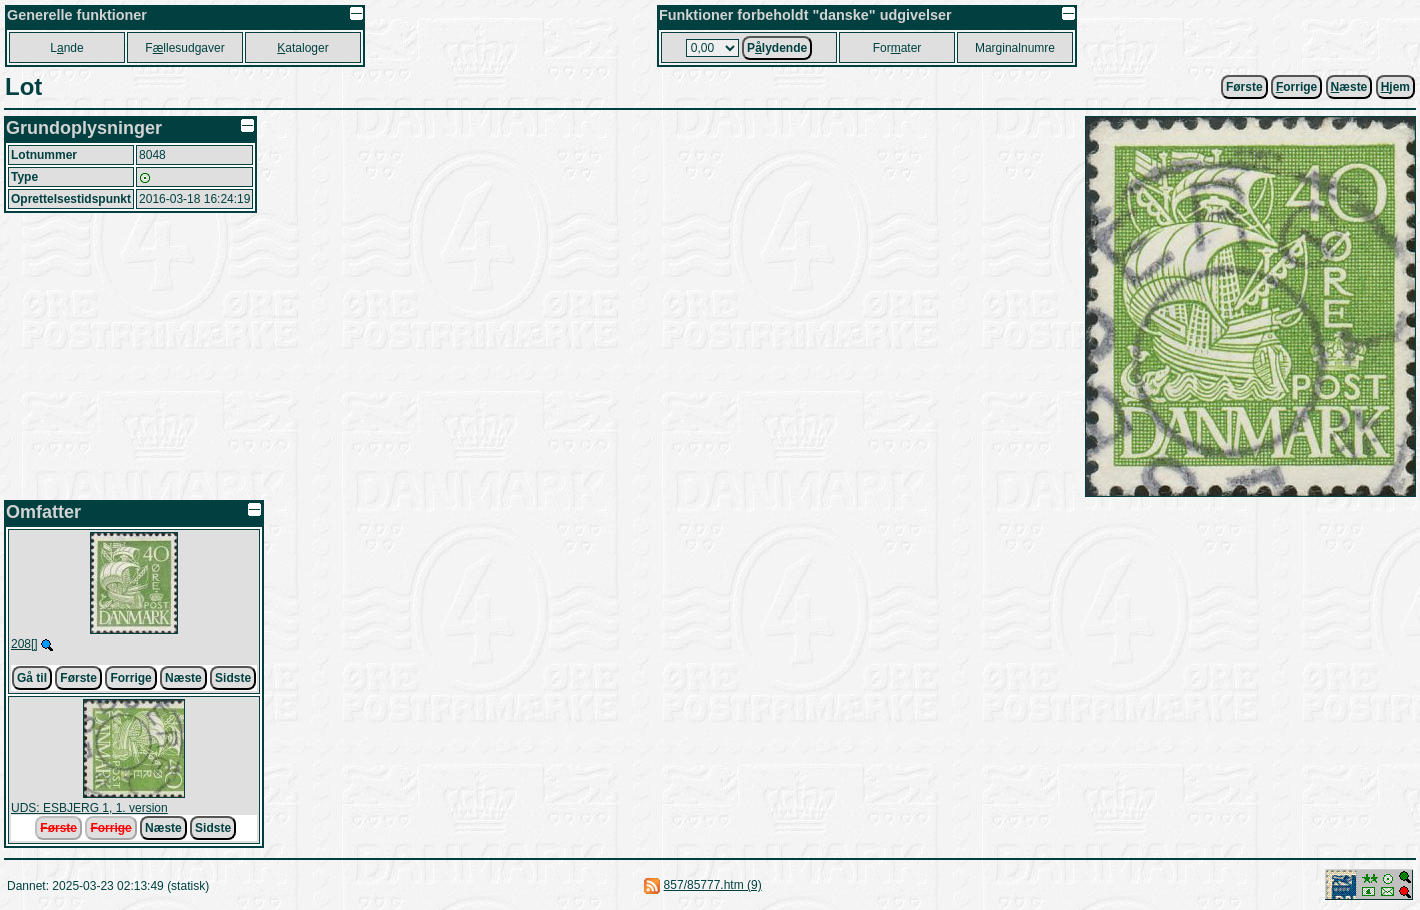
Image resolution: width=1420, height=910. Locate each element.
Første (1244, 87)
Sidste (233, 678)
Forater (897, 48)
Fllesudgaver (184, 48)
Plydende (777, 48)
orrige (1296, 87)
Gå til (32, 678)
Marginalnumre (1015, 48)
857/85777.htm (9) (713, 885)
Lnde (66, 48)
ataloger (302, 48)
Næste (183, 678)
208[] (24, 644)
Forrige (130, 678)
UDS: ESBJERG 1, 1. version (89, 808)
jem (1395, 87)
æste (1349, 87)
